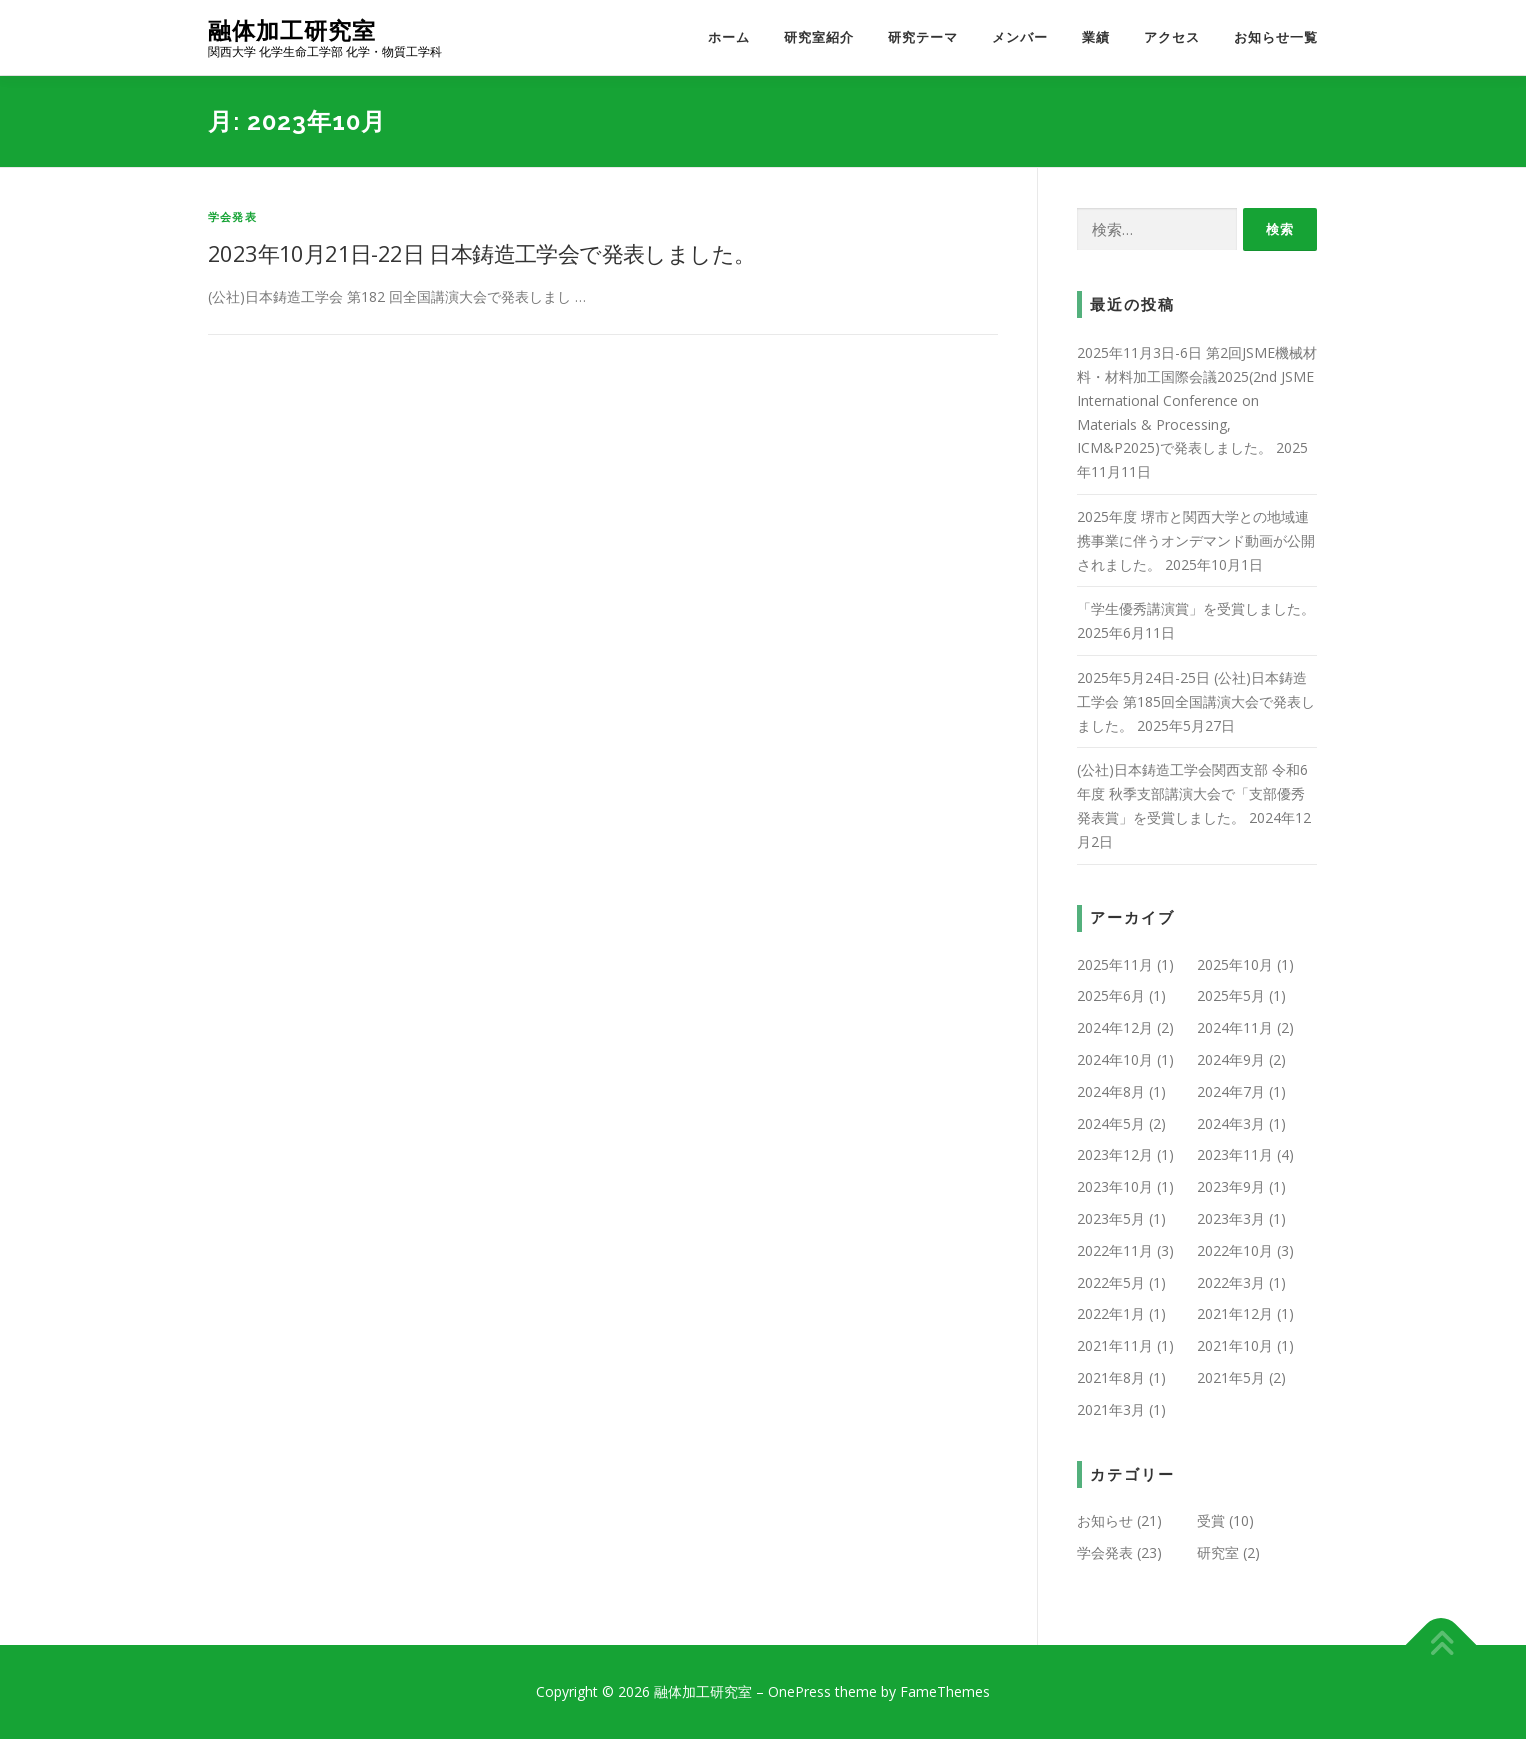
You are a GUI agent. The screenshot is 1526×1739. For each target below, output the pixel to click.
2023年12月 (1115, 1154)
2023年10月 (1115, 1186)
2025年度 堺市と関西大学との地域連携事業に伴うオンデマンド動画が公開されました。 (1196, 540)
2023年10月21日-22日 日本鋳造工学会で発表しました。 (481, 253)
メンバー (1020, 37)
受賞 (1211, 1520)
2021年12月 (1235, 1313)
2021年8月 (1111, 1377)
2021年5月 (1231, 1377)
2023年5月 (1111, 1218)
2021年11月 (1115, 1345)
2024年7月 (1231, 1091)
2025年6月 (1111, 995)
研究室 (1218, 1552)
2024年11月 (1235, 1027)
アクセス (1172, 37)
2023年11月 (1235, 1154)
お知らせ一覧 (1276, 37)
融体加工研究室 (292, 30)
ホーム (729, 37)
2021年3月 (1111, 1409)
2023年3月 (1231, 1218)
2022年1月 (1111, 1313)
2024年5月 (1111, 1123)
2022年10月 (1235, 1250)
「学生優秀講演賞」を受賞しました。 (1196, 608)
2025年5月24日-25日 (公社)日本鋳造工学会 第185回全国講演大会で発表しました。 (1196, 701)
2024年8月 (1111, 1091)
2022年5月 (1111, 1282)
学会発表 (232, 216)
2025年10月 (1235, 964)
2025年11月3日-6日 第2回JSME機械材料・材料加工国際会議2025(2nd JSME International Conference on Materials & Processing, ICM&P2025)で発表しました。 (1197, 400)
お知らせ (1105, 1520)
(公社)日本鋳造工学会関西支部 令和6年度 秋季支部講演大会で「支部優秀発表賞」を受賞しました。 (1192, 793)
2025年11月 (1115, 964)
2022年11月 (1115, 1250)
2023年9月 (1231, 1186)
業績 (1096, 37)
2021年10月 (1235, 1345)
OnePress (799, 1691)
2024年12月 (1115, 1027)
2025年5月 (1231, 995)
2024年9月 (1231, 1059)
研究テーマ (923, 37)
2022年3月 (1231, 1282)
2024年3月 (1231, 1123)
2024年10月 (1115, 1059)
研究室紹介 (819, 37)
